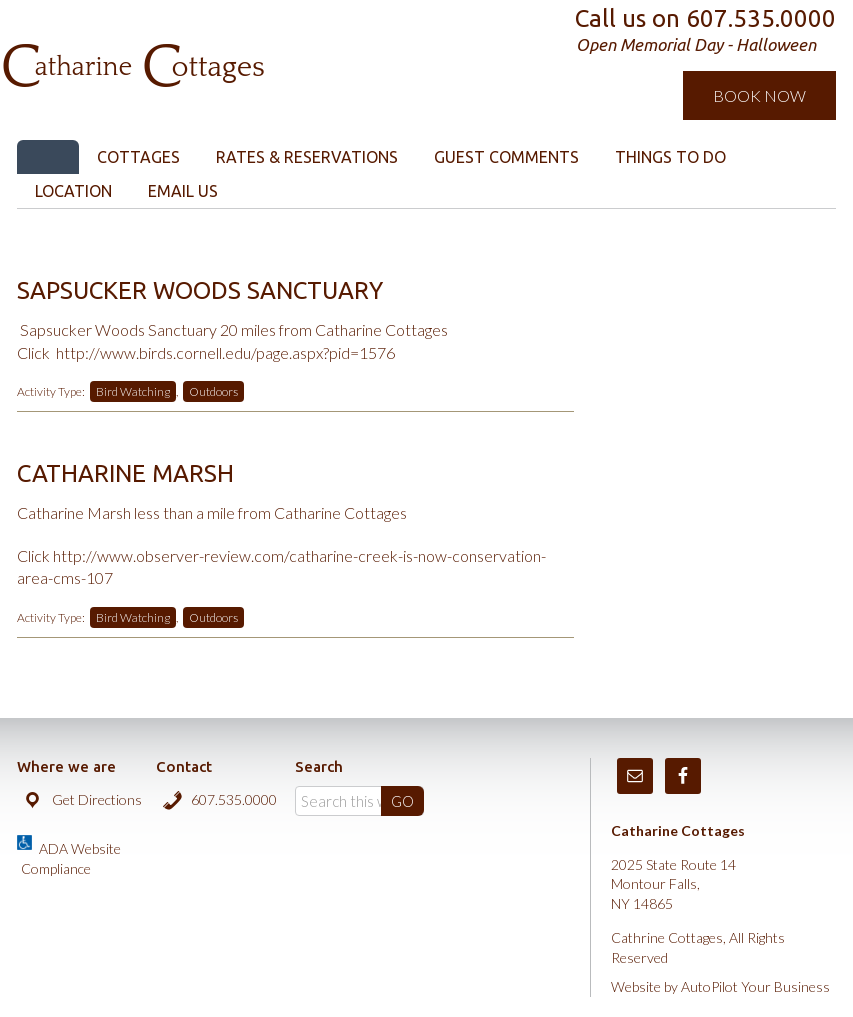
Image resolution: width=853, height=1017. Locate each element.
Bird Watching (133, 391)
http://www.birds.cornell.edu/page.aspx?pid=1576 (225, 352)
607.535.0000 (234, 799)
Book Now (759, 95)
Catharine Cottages (229, 40)
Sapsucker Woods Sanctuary (200, 290)
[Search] (359, 801)
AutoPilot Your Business (755, 986)
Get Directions (97, 799)
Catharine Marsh (125, 473)
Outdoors (213, 391)
